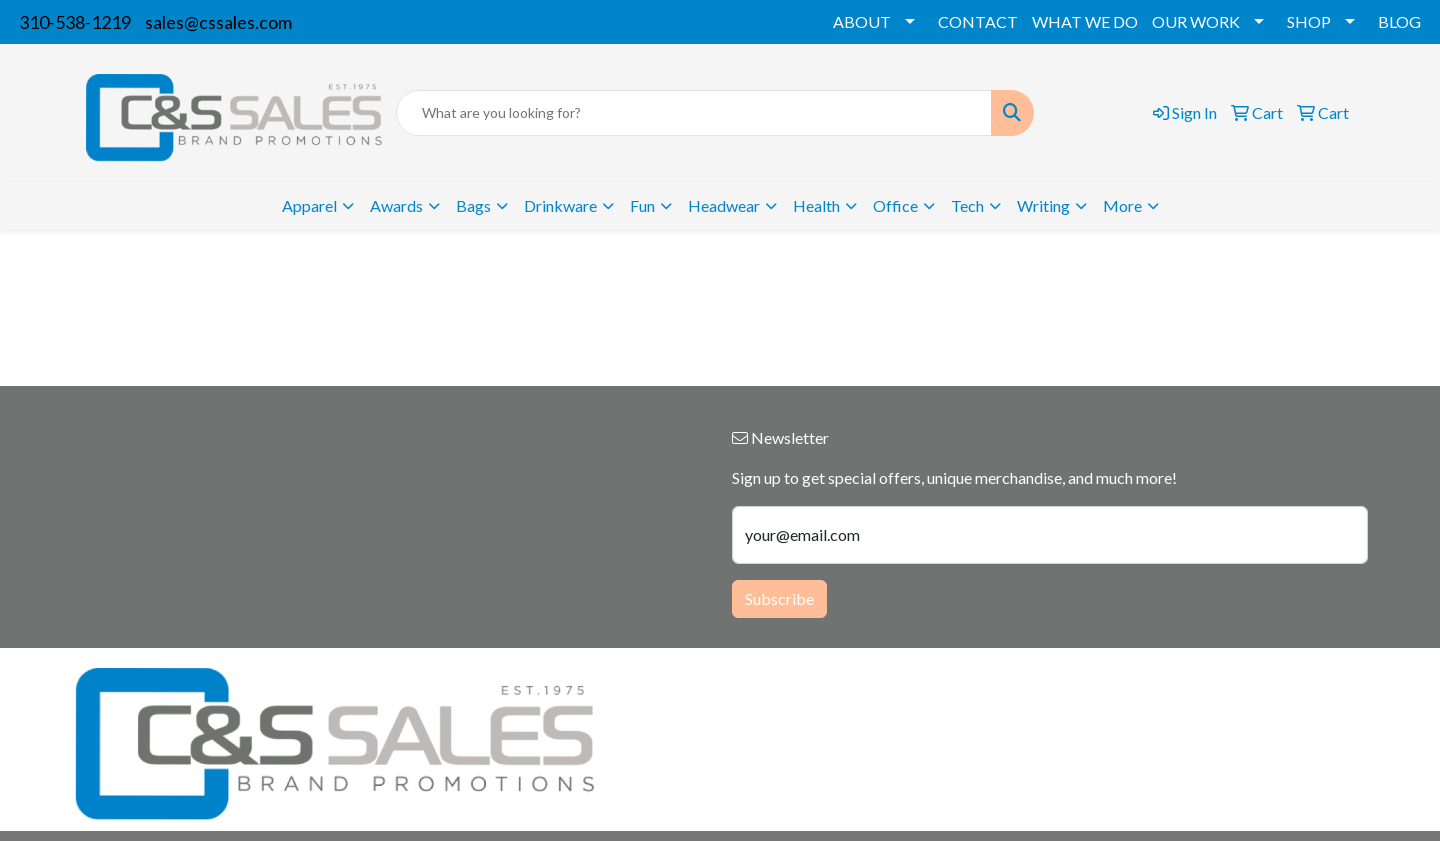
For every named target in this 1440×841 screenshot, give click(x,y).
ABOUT (862, 21)
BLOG (1399, 21)
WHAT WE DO (1085, 21)
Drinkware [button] (560, 205)
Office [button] (895, 205)
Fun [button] (642, 205)
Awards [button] (396, 205)
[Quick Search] (694, 113)
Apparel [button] (309, 205)
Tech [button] (967, 205)
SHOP (1309, 21)
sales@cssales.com (218, 22)
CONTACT (978, 21)
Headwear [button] (724, 205)
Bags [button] (473, 205)
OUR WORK (1196, 21)
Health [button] (816, 205)
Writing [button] (1043, 205)
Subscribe (779, 598)
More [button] (1122, 205)
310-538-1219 (75, 22)
